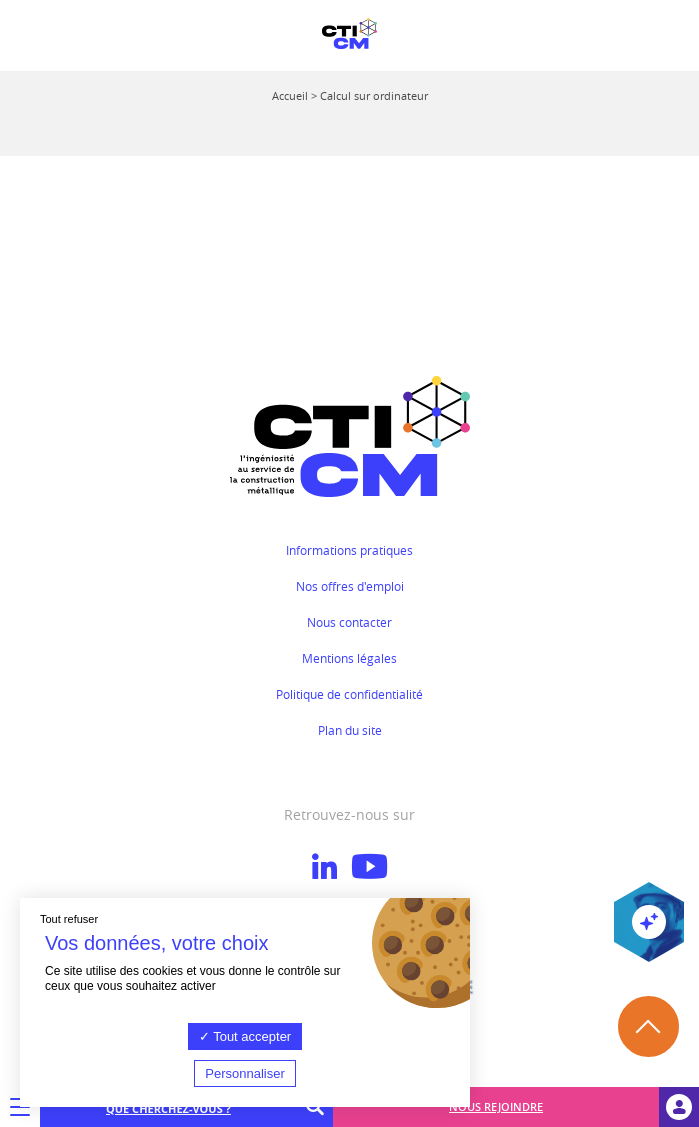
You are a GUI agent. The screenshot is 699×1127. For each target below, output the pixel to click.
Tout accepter (245, 1036)
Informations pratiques (349, 550)
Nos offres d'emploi (350, 586)
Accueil (290, 95)
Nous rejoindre (496, 1106)
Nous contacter (349, 622)
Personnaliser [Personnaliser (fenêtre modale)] (245, 1073)
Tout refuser (69, 919)
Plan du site (350, 730)
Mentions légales (349, 658)
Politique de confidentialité (349, 694)
